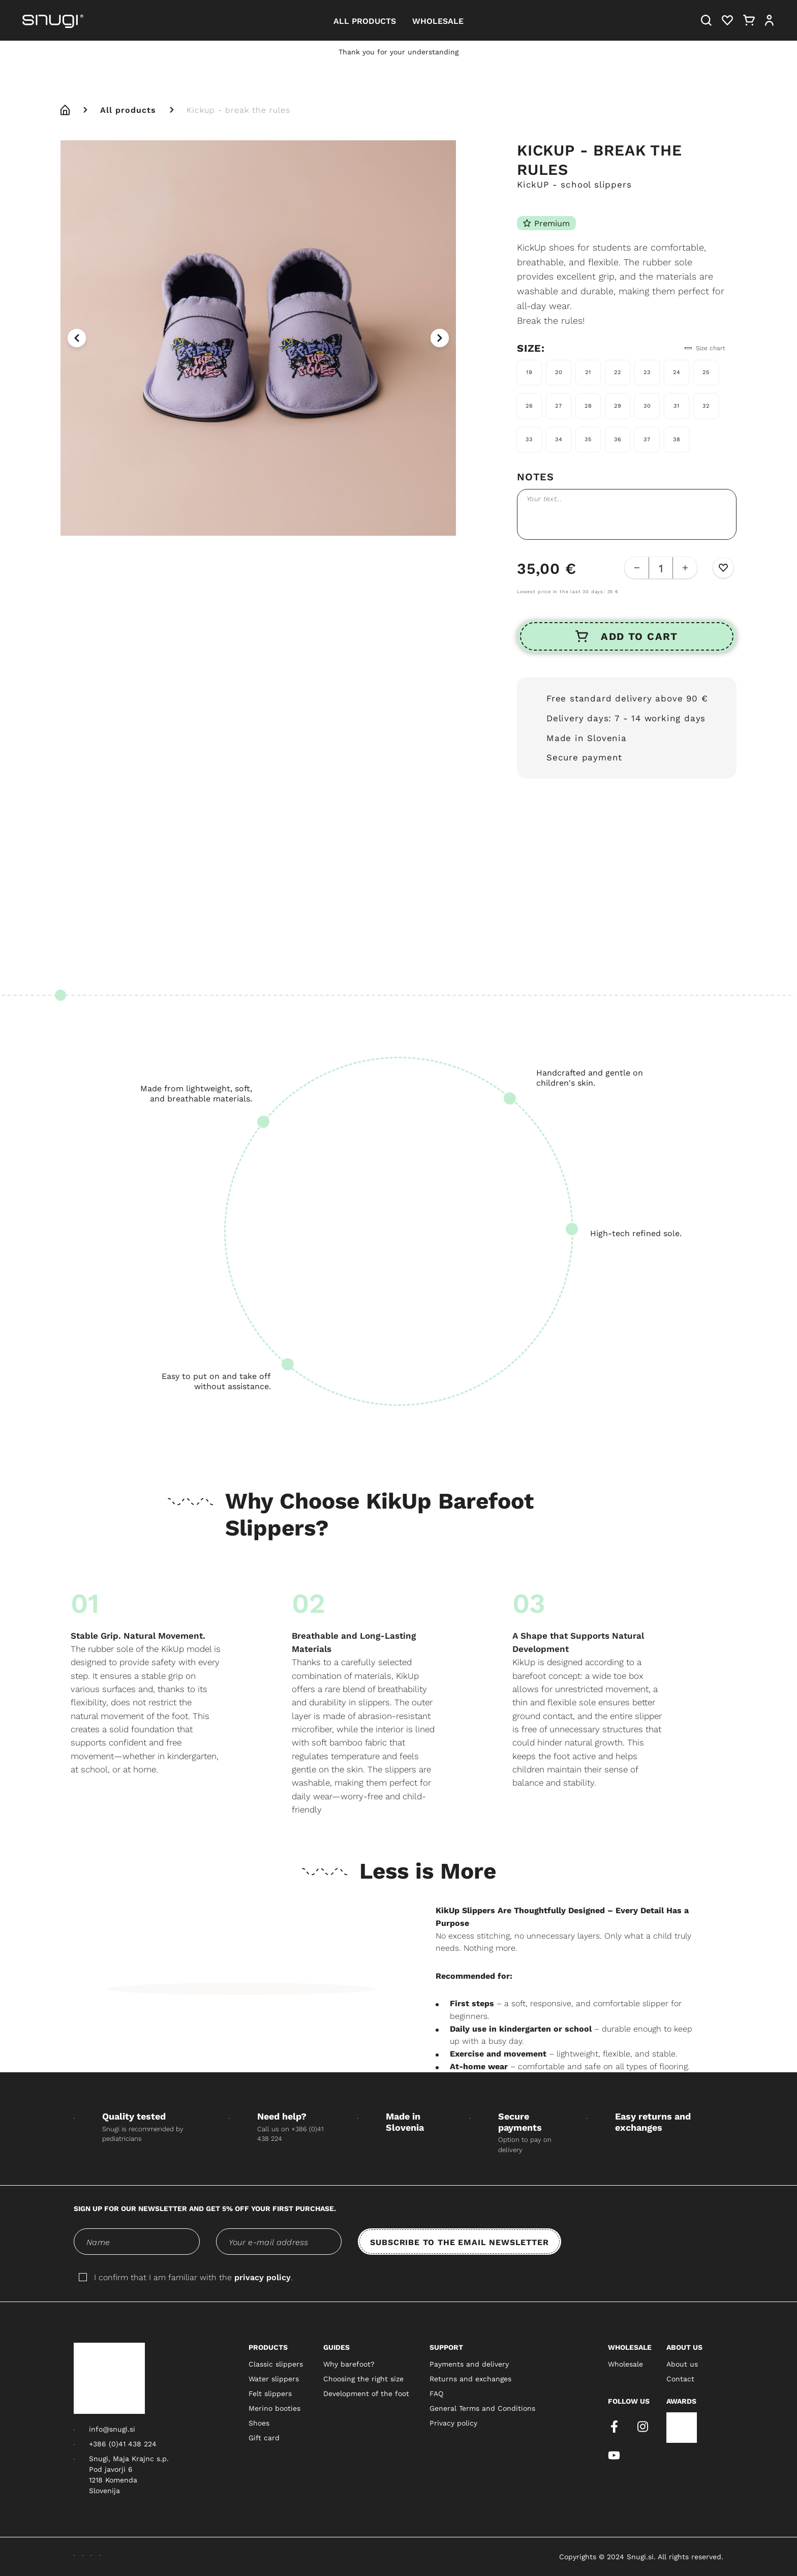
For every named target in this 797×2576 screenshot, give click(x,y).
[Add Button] (684, 567)
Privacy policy (453, 2423)
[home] (65, 109)
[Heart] (727, 20)
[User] (769, 20)
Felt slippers (270, 2393)
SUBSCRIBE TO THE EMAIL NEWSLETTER (459, 2242)
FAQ (436, 2393)
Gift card (264, 2438)
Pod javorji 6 (111, 2469)
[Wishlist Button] (723, 568)
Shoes (259, 2423)
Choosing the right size (363, 2379)
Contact (680, 2379)
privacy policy (262, 2277)
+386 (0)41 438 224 (123, 2444)
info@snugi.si (112, 2429)
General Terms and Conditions (482, 2408)
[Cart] (749, 20)
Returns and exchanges (470, 2379)
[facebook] (614, 2426)
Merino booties (274, 2408)
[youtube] (614, 2455)
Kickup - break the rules (238, 109)
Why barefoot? (349, 2364)
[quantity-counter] (660, 567)
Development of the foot (366, 2393)
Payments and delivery (469, 2364)
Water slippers (274, 2379)
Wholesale (625, 2364)
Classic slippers (276, 2364)
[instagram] (642, 2426)
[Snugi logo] (109, 2378)
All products (128, 109)
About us (682, 2364)
